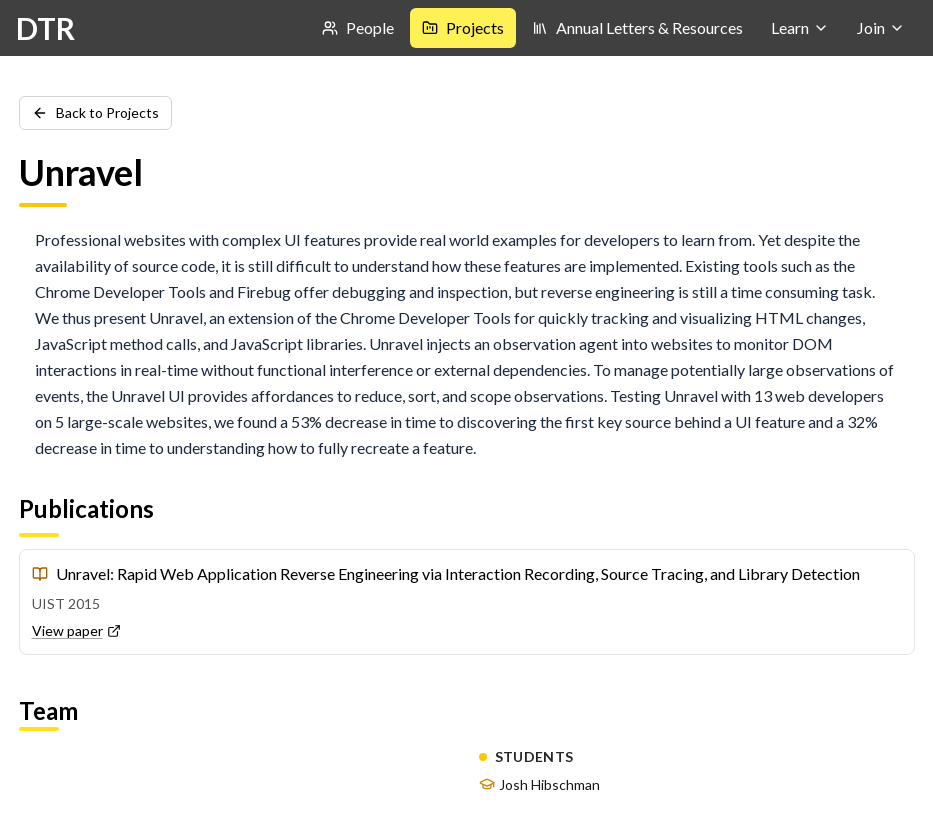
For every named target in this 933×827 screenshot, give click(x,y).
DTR (45, 28)
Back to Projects (95, 112)
